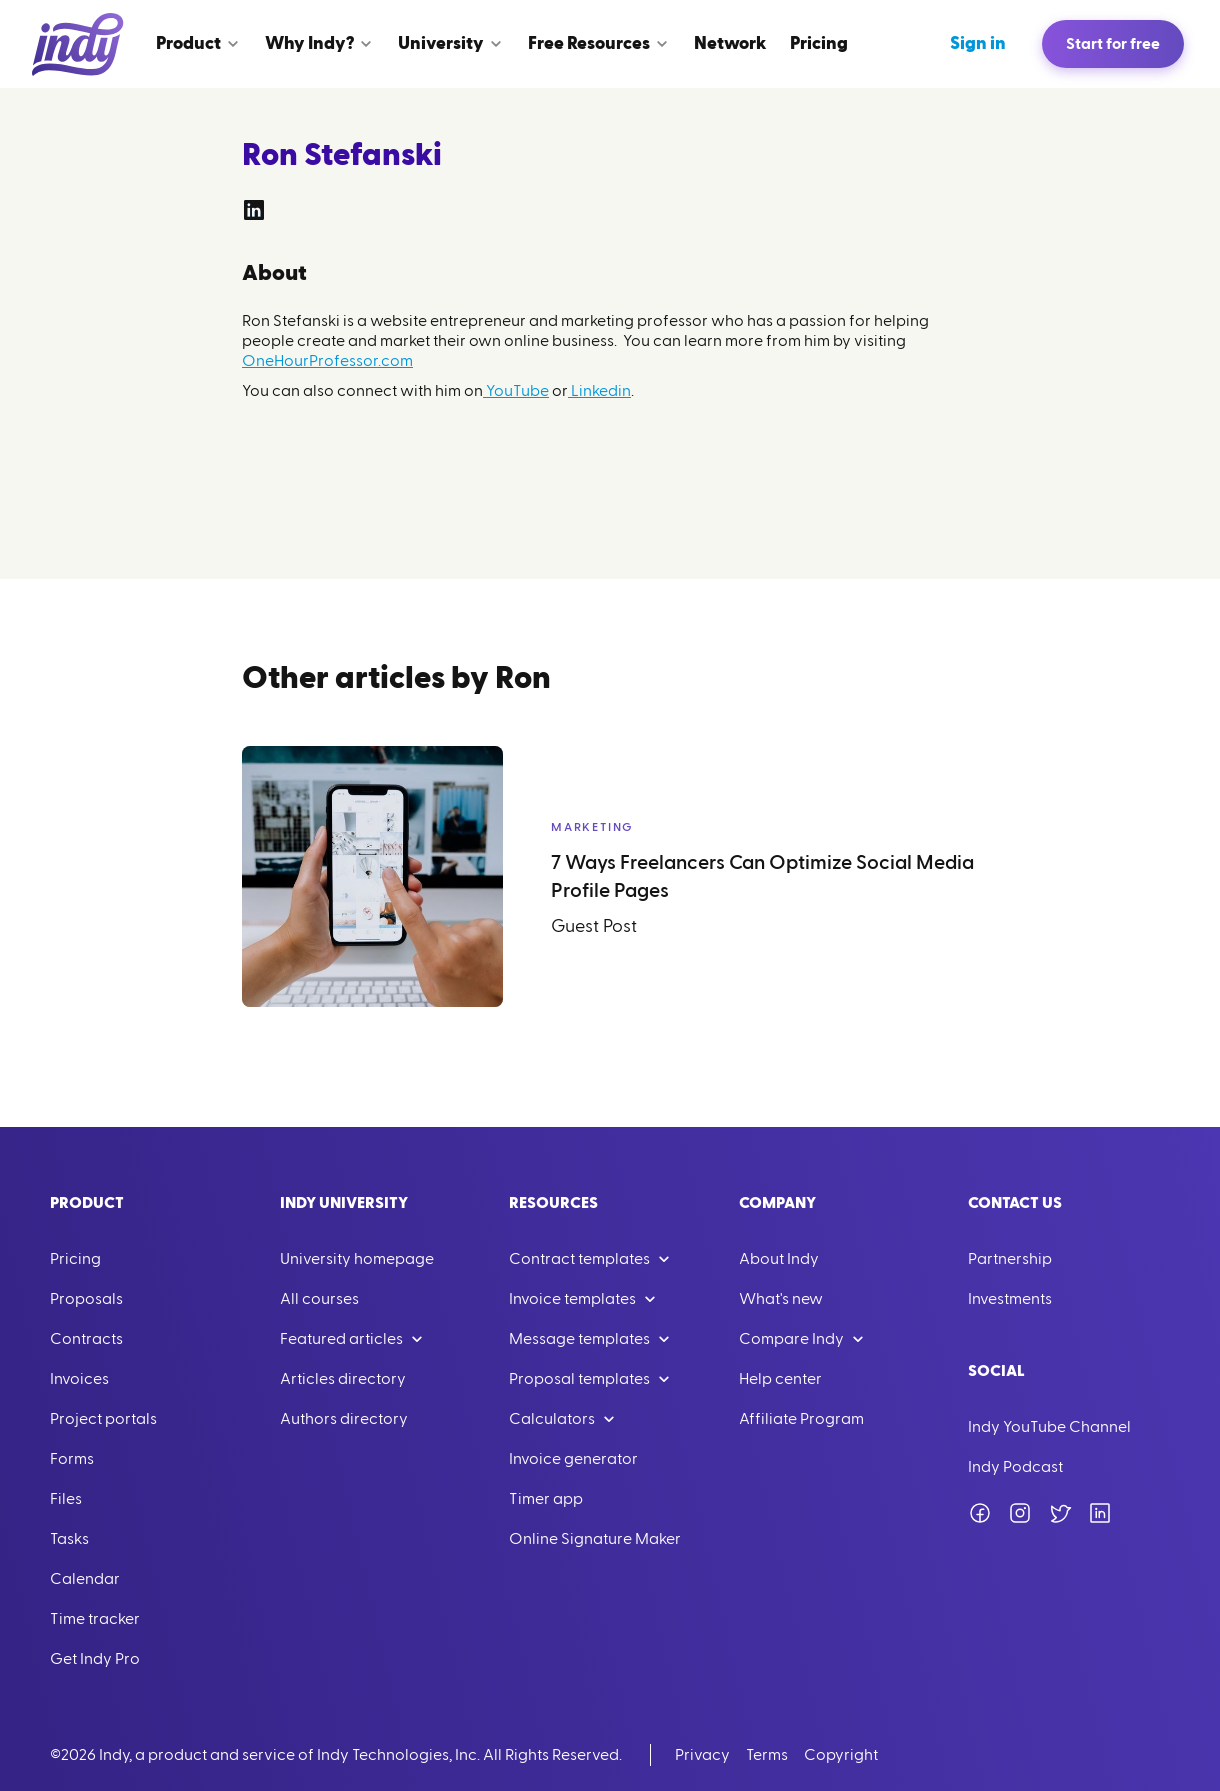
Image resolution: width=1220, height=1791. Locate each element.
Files (66, 1499)
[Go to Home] (78, 44)
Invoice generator (573, 1459)
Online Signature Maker (595, 1539)
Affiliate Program (801, 1419)
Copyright (841, 1755)
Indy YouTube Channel (1049, 1427)
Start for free (1113, 44)
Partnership (1010, 1259)
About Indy (779, 1259)
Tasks (69, 1539)
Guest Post (594, 926)
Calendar (85, 1579)
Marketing (592, 827)
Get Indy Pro (95, 1659)
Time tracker (95, 1619)
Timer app (546, 1499)
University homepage (357, 1259)
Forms (72, 1459)
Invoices (79, 1379)
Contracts (86, 1339)
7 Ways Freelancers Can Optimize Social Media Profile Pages (762, 877)
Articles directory (343, 1379)
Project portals (103, 1419)
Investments (1010, 1299)
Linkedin (599, 391)
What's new (781, 1299)
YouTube (516, 391)
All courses (319, 1299)
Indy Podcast (1015, 1467)
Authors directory (344, 1419)
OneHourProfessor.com (327, 361)
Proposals (86, 1299)
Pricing (75, 1259)
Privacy (702, 1755)
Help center (780, 1379)
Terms (767, 1755)
